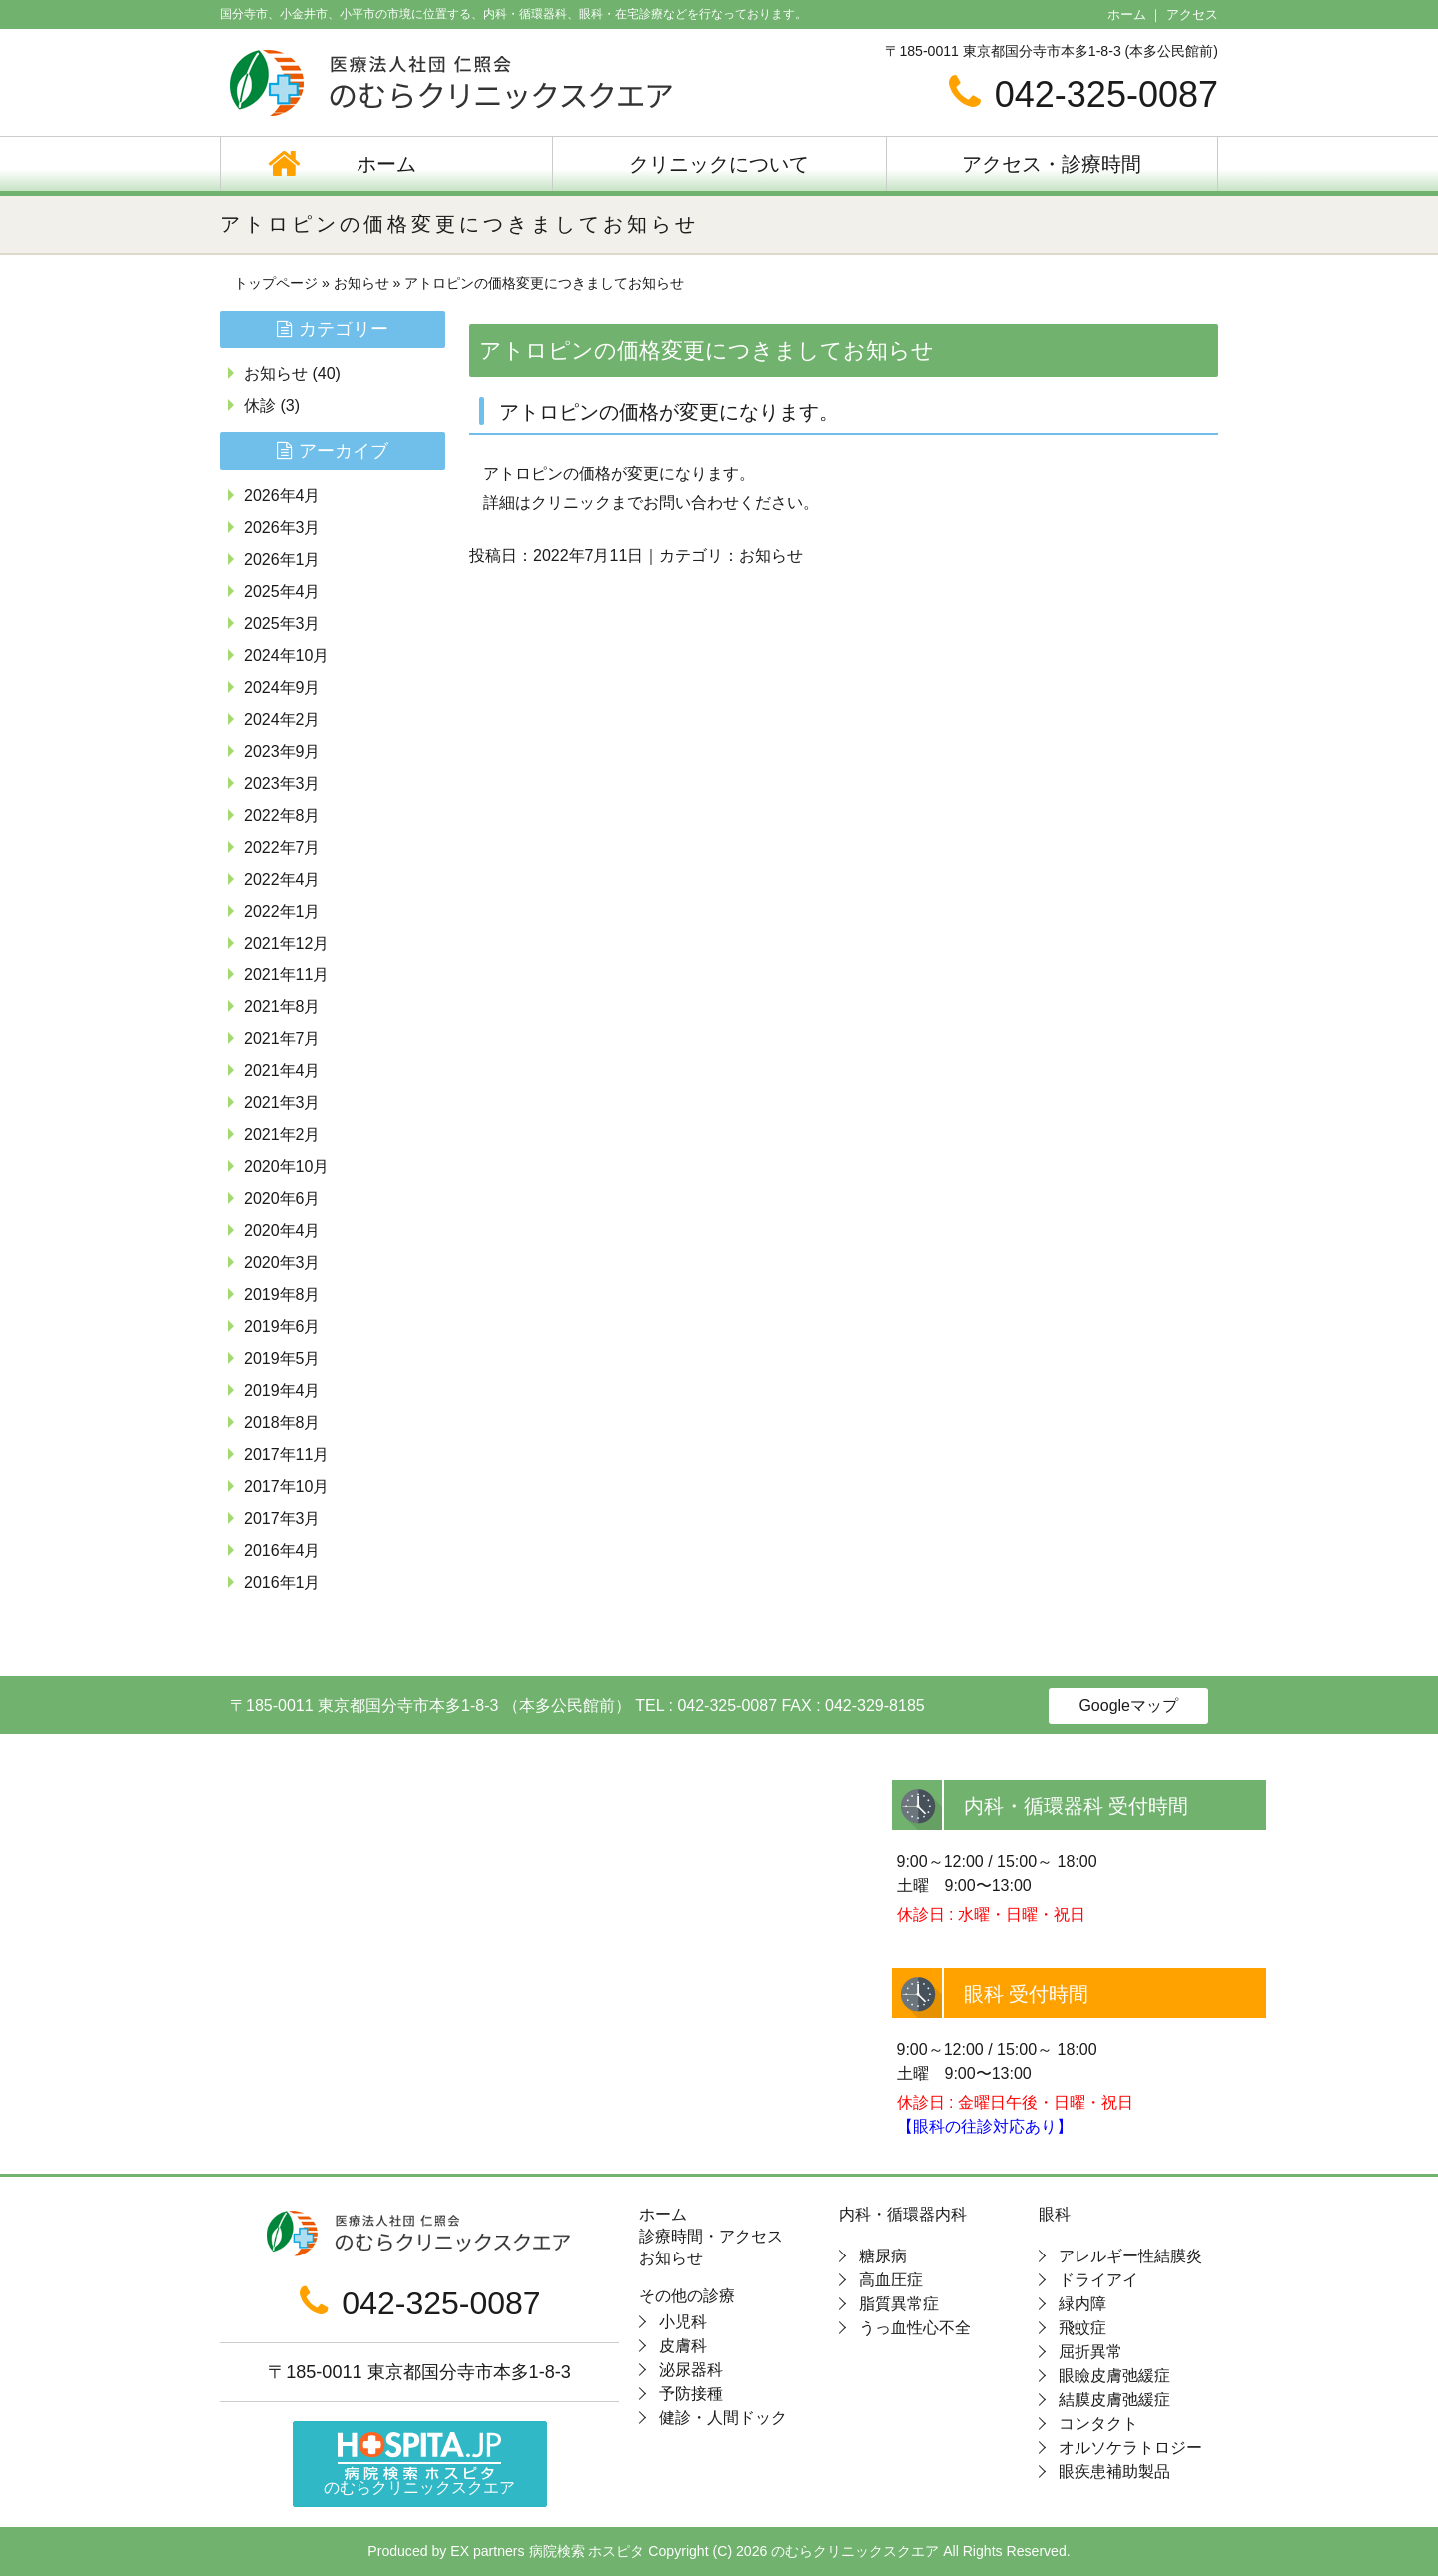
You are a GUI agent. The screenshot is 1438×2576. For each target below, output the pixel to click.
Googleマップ (1128, 1705)
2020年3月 (282, 1262)
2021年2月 (282, 1134)
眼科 (1055, 2215)
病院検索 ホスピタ (587, 2551)
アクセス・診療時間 (1051, 164)
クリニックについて (719, 164)
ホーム (1126, 14)
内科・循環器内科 (903, 2215)
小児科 (683, 2321)
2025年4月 (282, 591)
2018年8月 (282, 1422)
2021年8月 (282, 1006)
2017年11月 (286, 1454)
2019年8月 (282, 1294)
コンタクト (1098, 2423)
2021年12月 (286, 943)
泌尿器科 (691, 2369)
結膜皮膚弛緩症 (1114, 2399)
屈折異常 (1090, 2351)
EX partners (487, 2551)
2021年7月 (282, 1038)
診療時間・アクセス (711, 2237)
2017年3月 (282, 1518)
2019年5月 (282, 1358)
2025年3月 (282, 623)
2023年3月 (282, 783)
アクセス (1192, 14)
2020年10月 (286, 1166)
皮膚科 (683, 2345)
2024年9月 (282, 687)
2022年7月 (282, 847)
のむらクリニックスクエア (419, 2464)
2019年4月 (282, 1390)
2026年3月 (282, 527)
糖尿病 (883, 2256)
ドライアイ (1098, 2279)
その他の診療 (687, 2296)
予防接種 (691, 2393)
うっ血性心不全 (915, 2327)
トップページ (276, 283)
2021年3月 (282, 1102)
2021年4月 (282, 1070)
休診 (260, 405)
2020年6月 (282, 1198)
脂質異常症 (899, 2303)
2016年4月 (282, 1550)
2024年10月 (286, 655)
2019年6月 (282, 1326)
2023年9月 (282, 751)
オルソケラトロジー (1130, 2447)
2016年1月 (282, 1582)
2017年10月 (286, 1486)
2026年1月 (282, 559)
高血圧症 (891, 2279)
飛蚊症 (1082, 2327)
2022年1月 (282, 911)
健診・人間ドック (723, 2417)
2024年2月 (282, 719)
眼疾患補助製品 (1114, 2471)
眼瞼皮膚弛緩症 (1114, 2375)
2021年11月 (286, 974)
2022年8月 (282, 815)
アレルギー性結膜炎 (1130, 2256)
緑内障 (1082, 2303)
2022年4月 (282, 879)
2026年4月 (282, 495)
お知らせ (361, 283)
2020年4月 (282, 1230)
